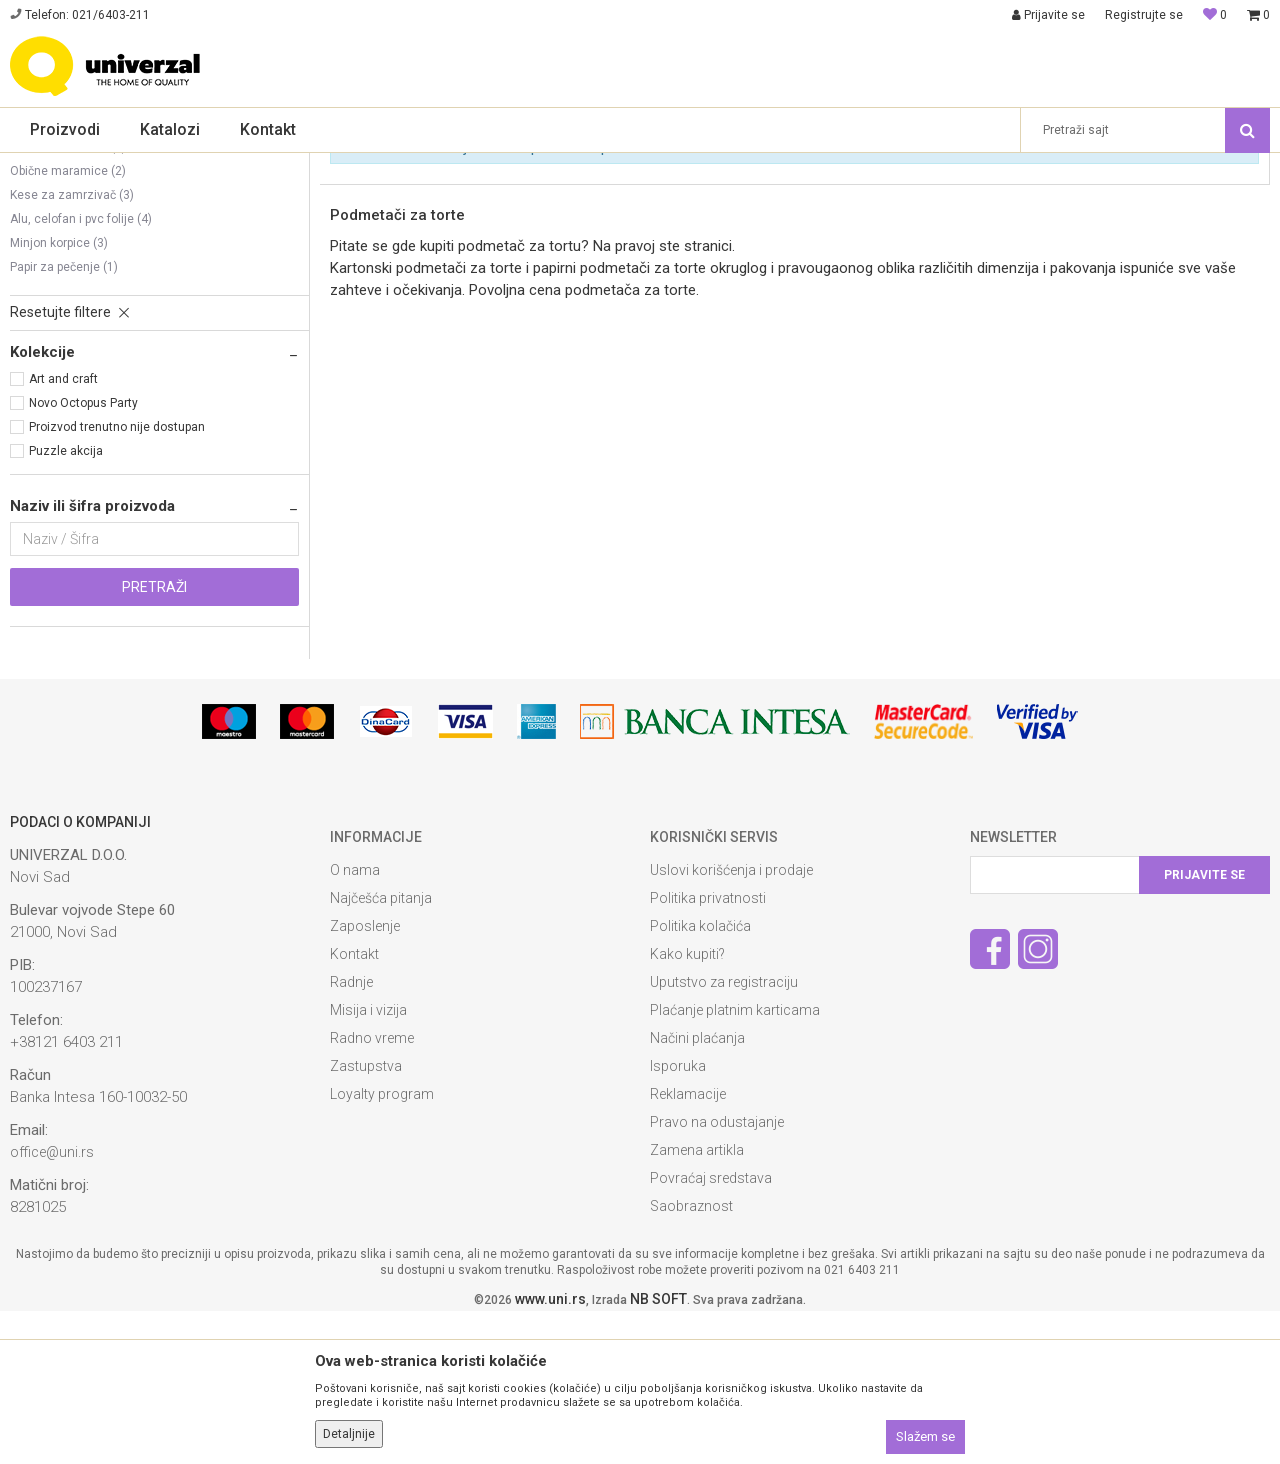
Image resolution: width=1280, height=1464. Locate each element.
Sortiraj (834, 199)
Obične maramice (68, 324)
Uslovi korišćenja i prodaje (731, 1023)
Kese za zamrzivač (72, 348)
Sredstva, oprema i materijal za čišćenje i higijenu (279, 166)
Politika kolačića (700, 1079)
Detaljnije (349, 1434)
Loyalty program (382, 1247)
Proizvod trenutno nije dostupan (117, 580)
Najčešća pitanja (381, 1051)
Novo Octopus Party (83, 556)
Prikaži (1030, 199)
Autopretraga (749, 199)
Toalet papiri (52, 276)
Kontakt (354, 1107)
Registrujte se (1144, 15)
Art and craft (63, 532)
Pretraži (154, 740)
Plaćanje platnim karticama (735, 1163)
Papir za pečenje (64, 420)
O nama (355, 1023)
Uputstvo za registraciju (724, 1135)
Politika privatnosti (708, 1051)
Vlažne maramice (68, 300)
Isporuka (678, 1219)
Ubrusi (36, 252)
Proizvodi (102, 166)
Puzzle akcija (66, 604)
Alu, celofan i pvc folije (81, 372)
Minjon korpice (59, 396)
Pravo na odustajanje (717, 1275)
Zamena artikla (697, 1303)
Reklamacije (688, 1247)
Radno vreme (372, 1191)
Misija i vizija (368, 1163)
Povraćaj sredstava (711, 1331)
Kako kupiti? (687, 1107)
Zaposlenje (365, 1079)
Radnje (351, 1135)
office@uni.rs (52, 1305)
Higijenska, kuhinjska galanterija (520, 166)
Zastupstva (366, 1219)
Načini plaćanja (697, 1191)
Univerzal (36, 166)
